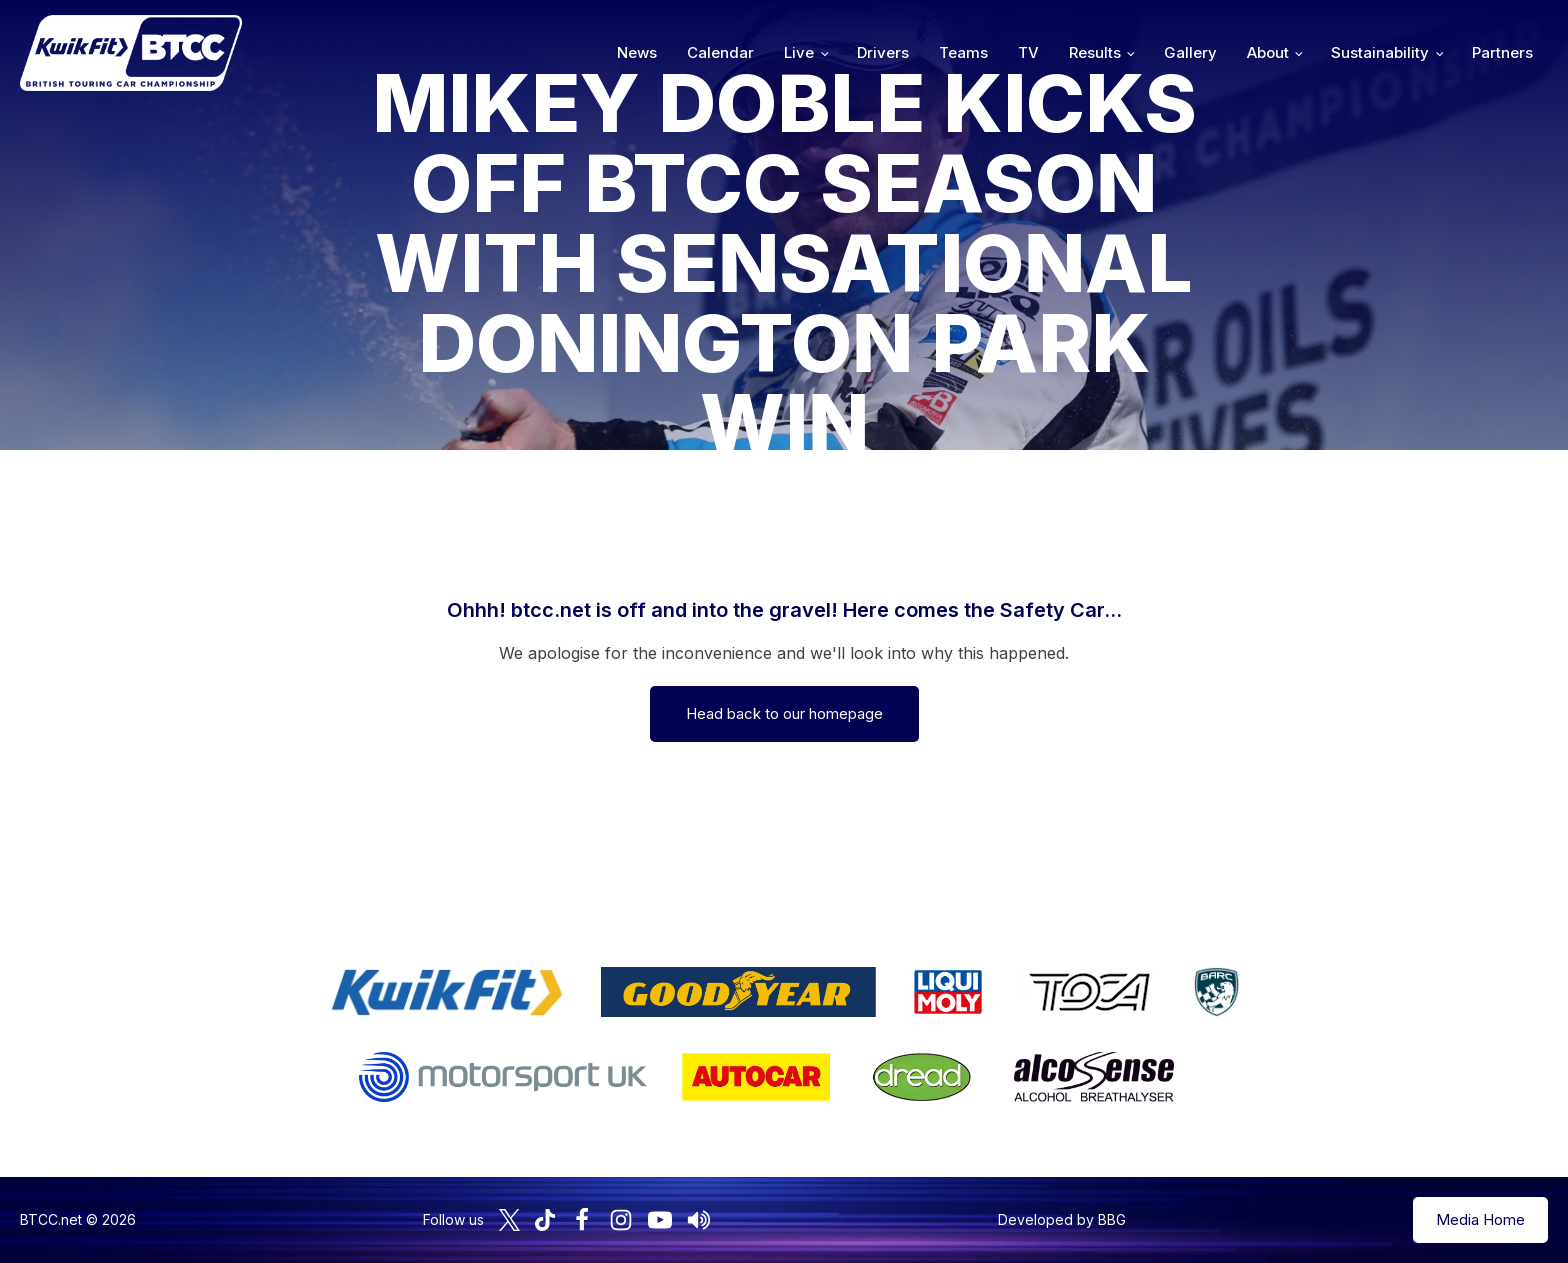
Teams (963, 52)
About (1268, 52)
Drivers (883, 52)
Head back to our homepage (784, 713)
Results (1095, 52)
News (637, 52)
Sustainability (1380, 52)
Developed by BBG (1062, 1219)
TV (1028, 52)
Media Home (1480, 1219)
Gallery (1190, 52)
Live (799, 52)
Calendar (720, 52)
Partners (1502, 52)
